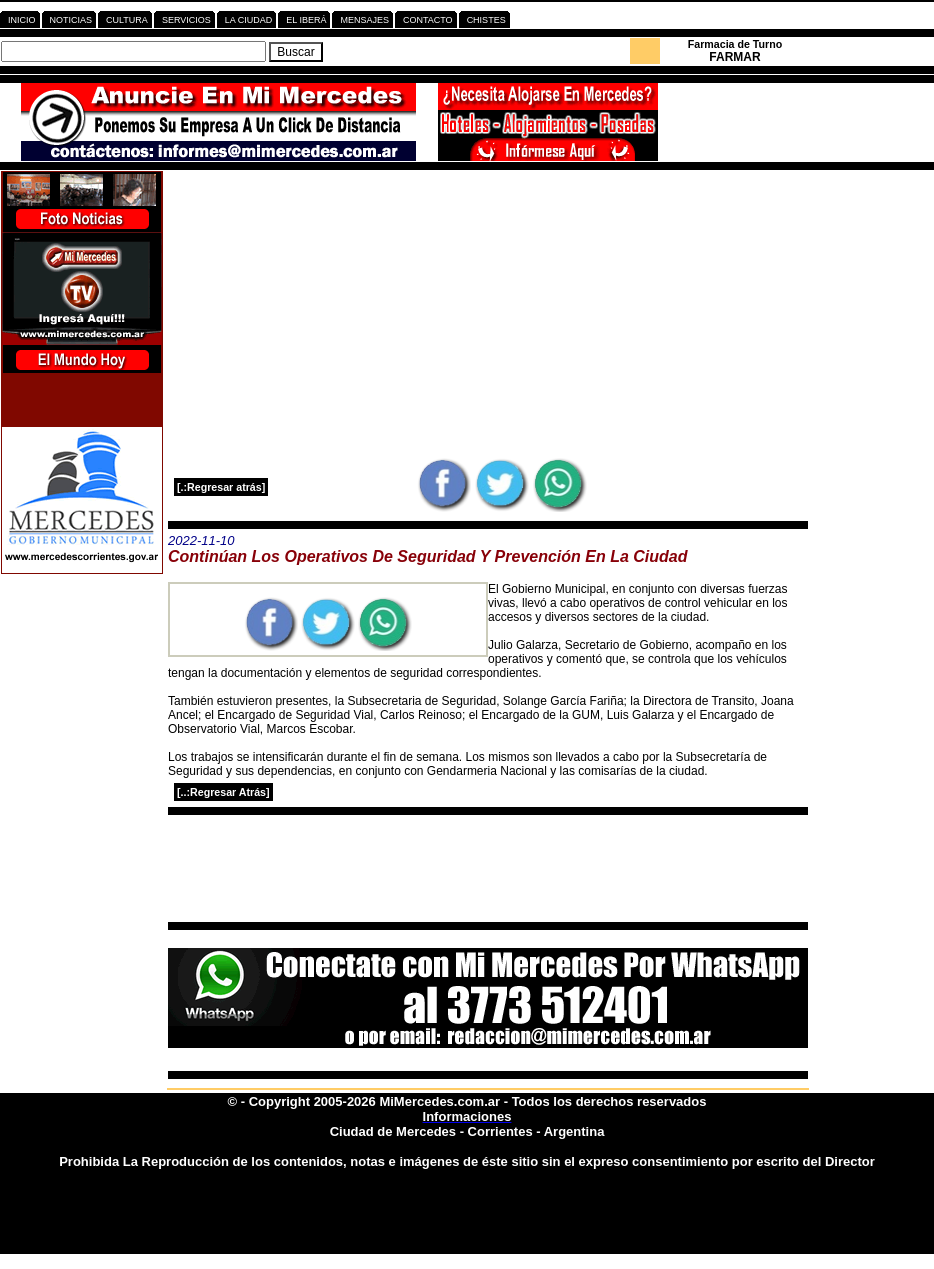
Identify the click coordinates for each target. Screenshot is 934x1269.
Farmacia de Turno (735, 44)
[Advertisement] (488, 314)
